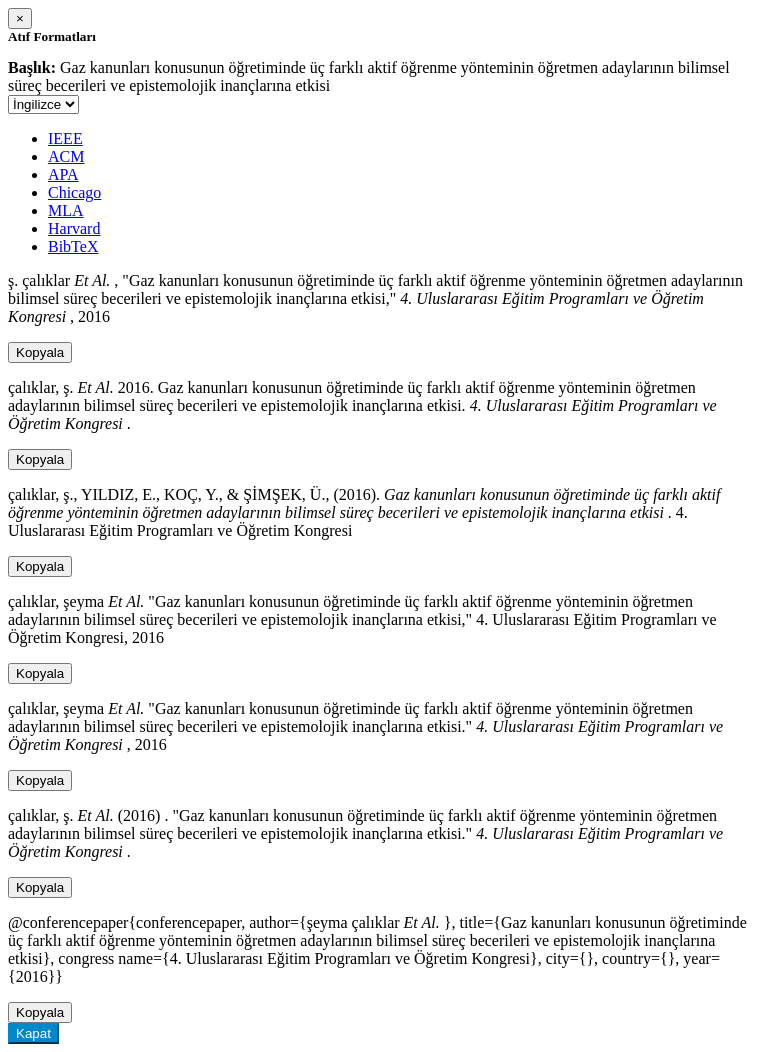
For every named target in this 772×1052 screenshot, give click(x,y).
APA (63, 174)
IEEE (65, 138)
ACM (66, 156)
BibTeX (73, 246)
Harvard (74, 228)
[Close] (20, 18)
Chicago (74, 192)
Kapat (33, 1033)
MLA (66, 210)
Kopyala (40, 352)
